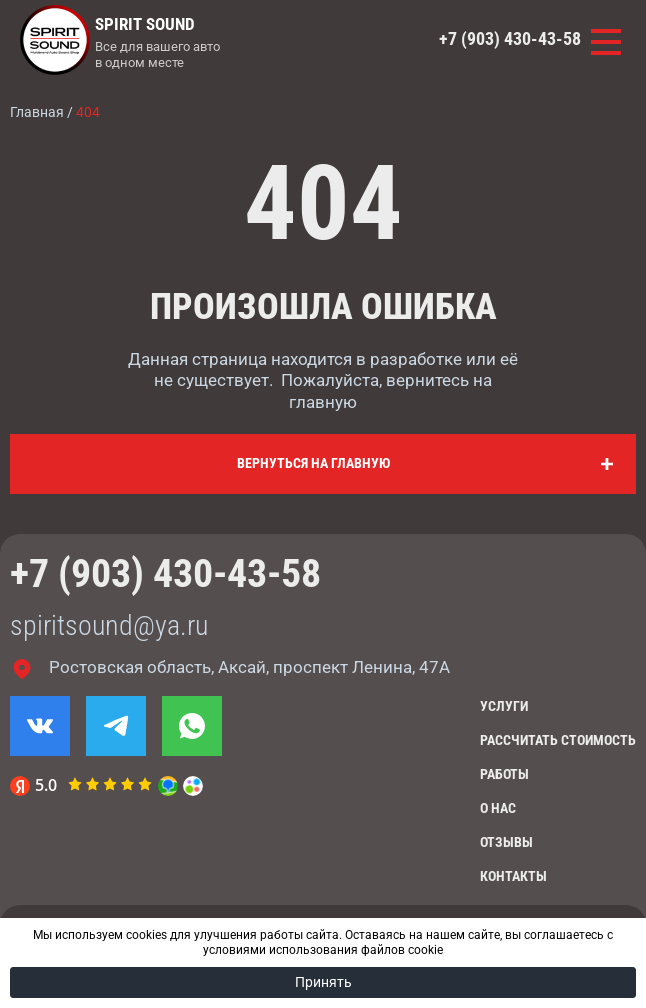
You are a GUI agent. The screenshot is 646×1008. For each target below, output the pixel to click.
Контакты (513, 876)
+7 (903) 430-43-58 (510, 39)
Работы (504, 774)
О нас (498, 808)
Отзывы (506, 842)
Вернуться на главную (313, 463)
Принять (323, 982)
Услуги (504, 706)
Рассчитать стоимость (558, 740)
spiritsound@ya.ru (109, 625)
